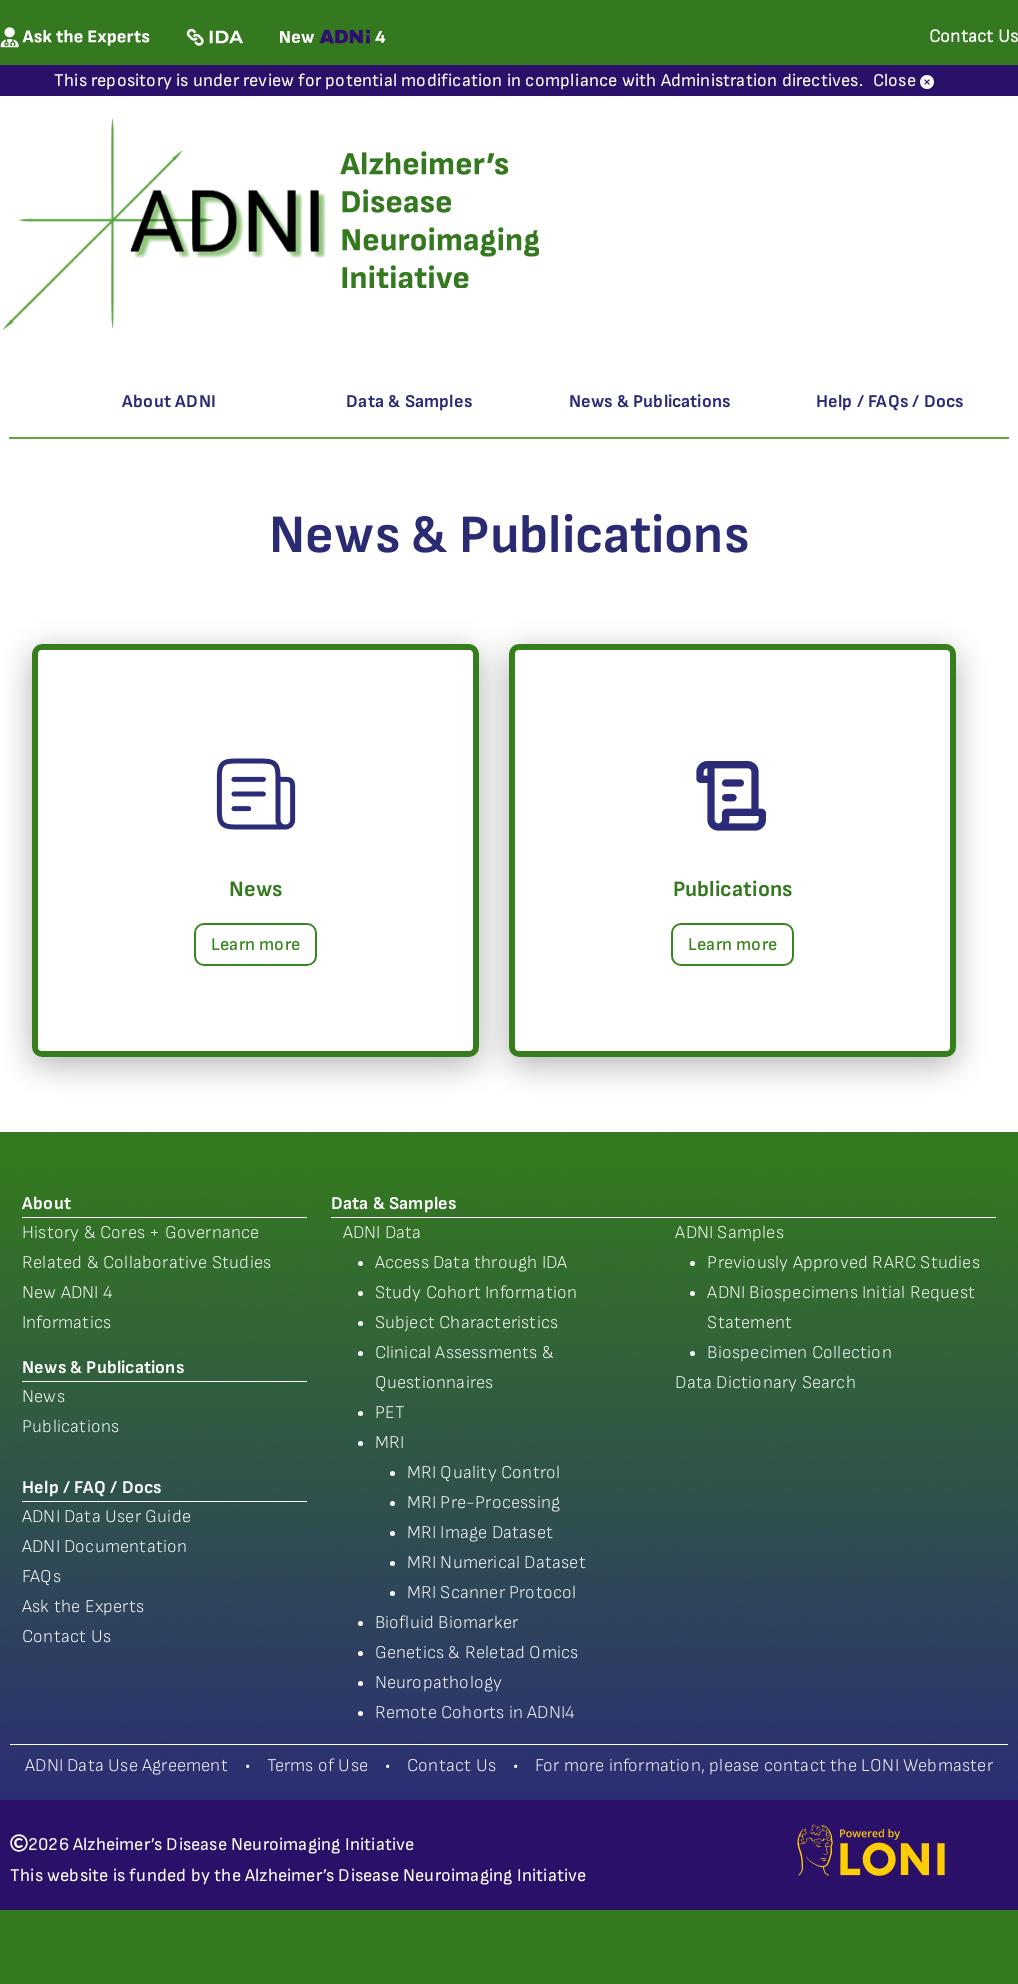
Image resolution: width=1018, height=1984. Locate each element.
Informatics (66, 1322)
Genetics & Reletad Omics (477, 1652)
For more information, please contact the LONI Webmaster (764, 1765)
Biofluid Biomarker (447, 1622)
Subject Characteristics (467, 1322)
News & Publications (650, 401)
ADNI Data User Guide (106, 1516)
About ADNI (169, 401)
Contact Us (66, 1636)
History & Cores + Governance (141, 1232)
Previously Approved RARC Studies (843, 1262)
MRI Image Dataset (480, 1532)
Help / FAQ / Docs (91, 1487)
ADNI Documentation (105, 1546)
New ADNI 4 (67, 1292)
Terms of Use (317, 1765)
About (46, 1203)
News (43, 1396)
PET (390, 1412)
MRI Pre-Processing (484, 1502)
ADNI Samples (729, 1232)
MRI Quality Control (484, 1472)
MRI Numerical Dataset (496, 1562)
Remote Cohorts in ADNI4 (475, 1712)
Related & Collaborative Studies (146, 1262)
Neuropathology (439, 1682)
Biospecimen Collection (799, 1352)
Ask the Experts (83, 1606)
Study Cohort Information (476, 1292)
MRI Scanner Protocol (492, 1592)
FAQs (41, 1576)
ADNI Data (382, 1232)
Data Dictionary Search (765, 1382)
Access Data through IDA (471, 1262)
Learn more (255, 944)
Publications (70, 1426)
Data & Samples (409, 401)
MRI (390, 1442)
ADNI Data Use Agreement (126, 1765)
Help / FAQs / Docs (890, 401)
